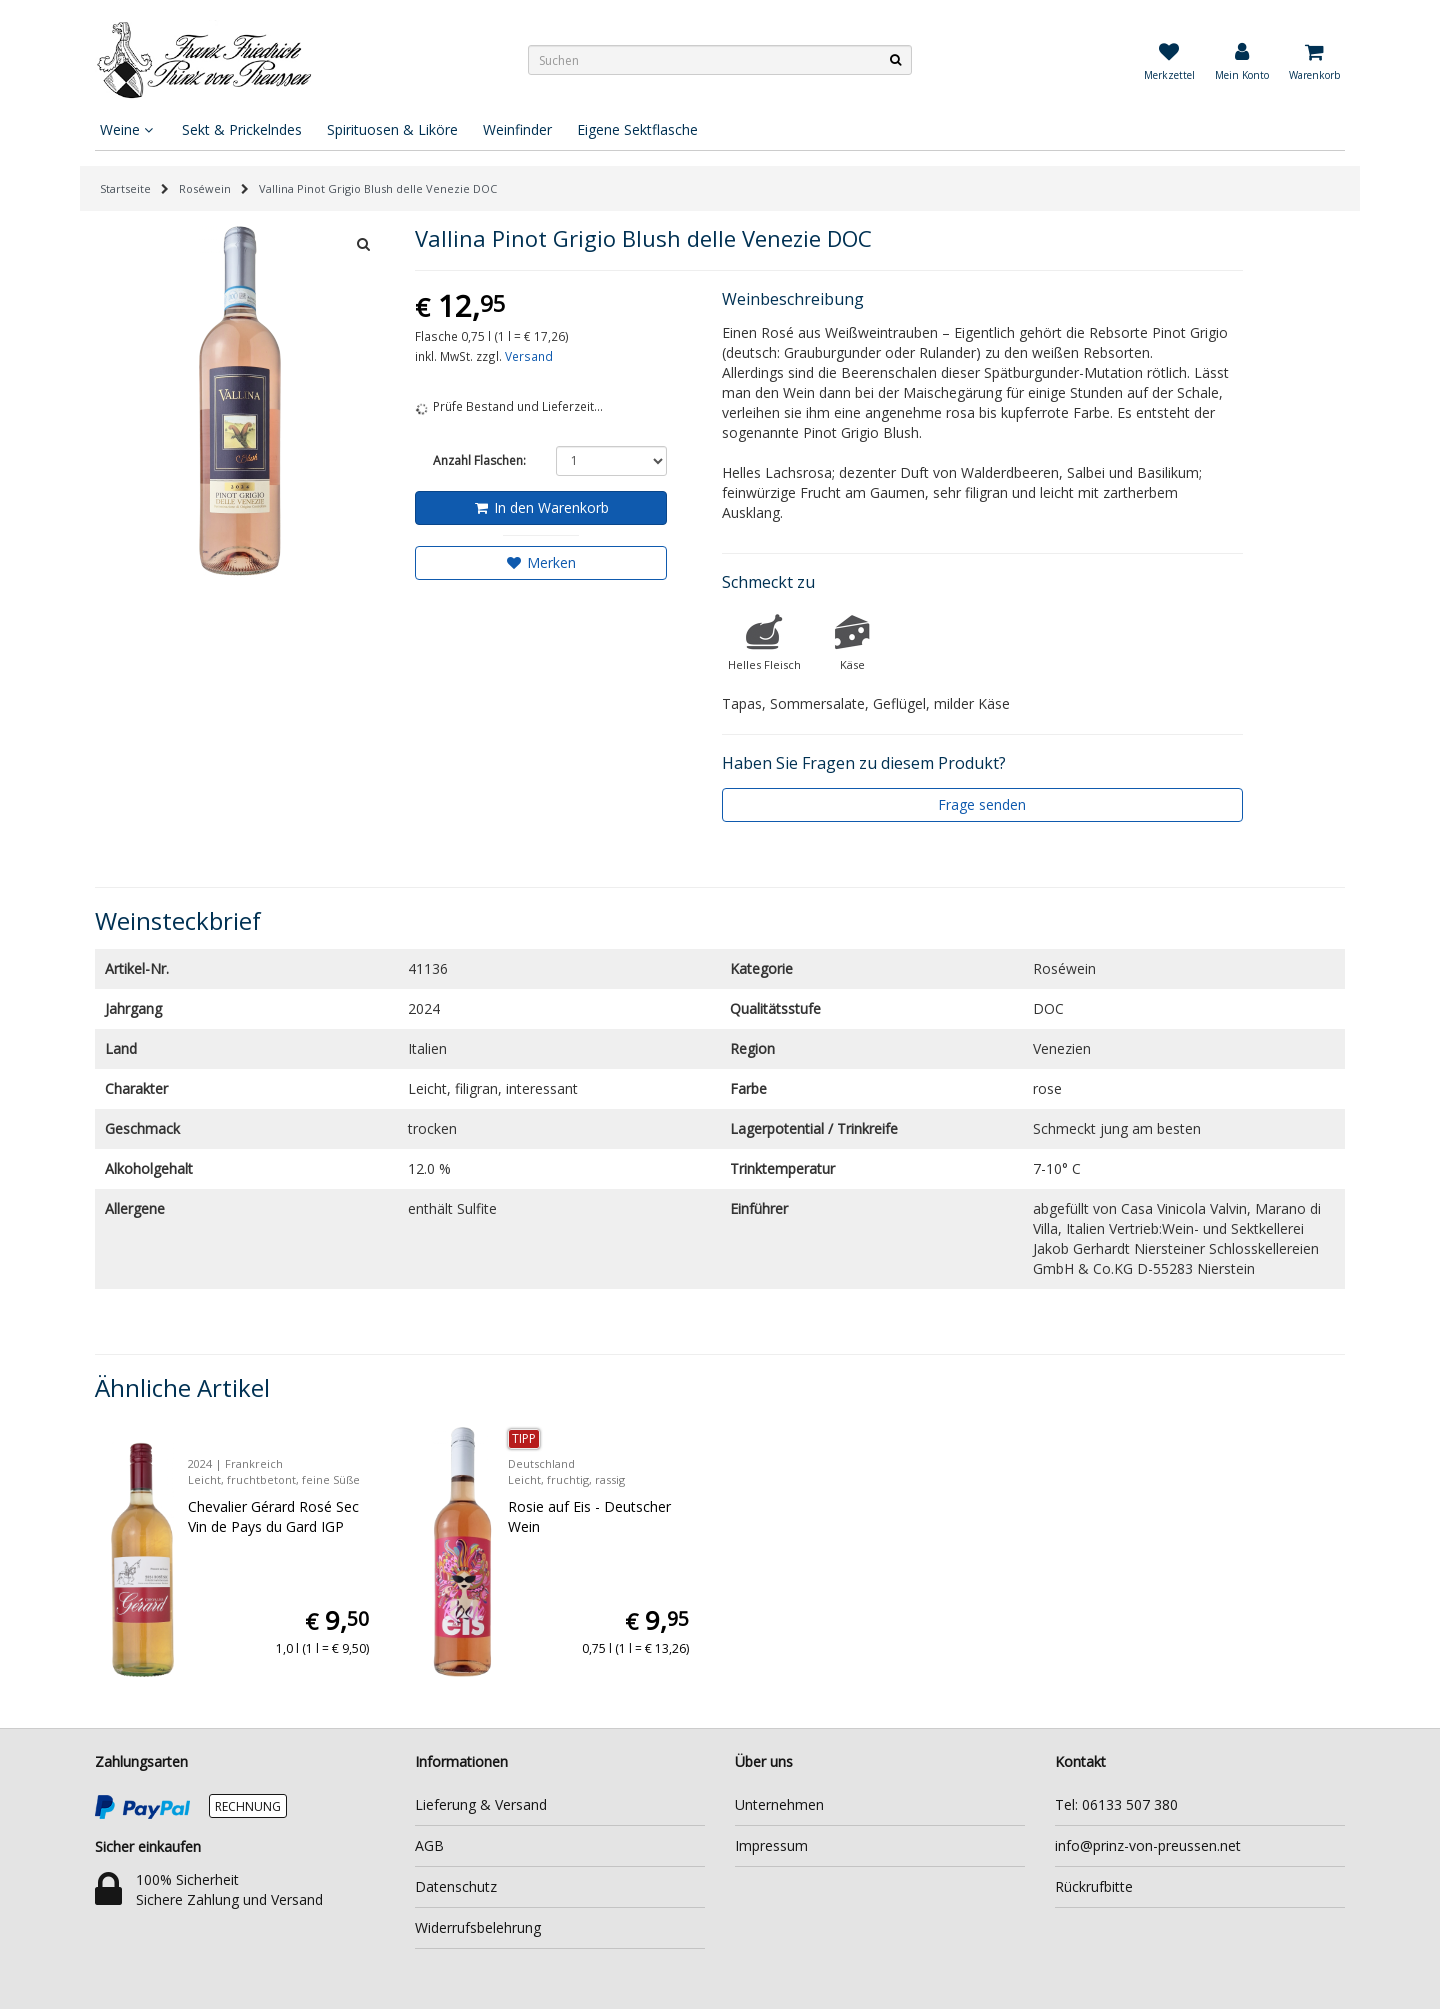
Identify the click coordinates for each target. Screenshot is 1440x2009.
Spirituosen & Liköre (392, 129)
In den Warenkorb (540, 507)
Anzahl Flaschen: (479, 460)
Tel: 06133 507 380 (1116, 1804)
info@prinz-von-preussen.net (1148, 1845)
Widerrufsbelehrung (478, 1927)
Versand (529, 356)
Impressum (771, 1845)
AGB (429, 1845)
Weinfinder (517, 129)
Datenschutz (456, 1886)
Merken (540, 562)
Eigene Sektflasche (637, 129)
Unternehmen (779, 1804)
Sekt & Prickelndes (242, 129)
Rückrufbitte (1094, 1886)
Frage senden (982, 804)
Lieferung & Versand (481, 1804)
